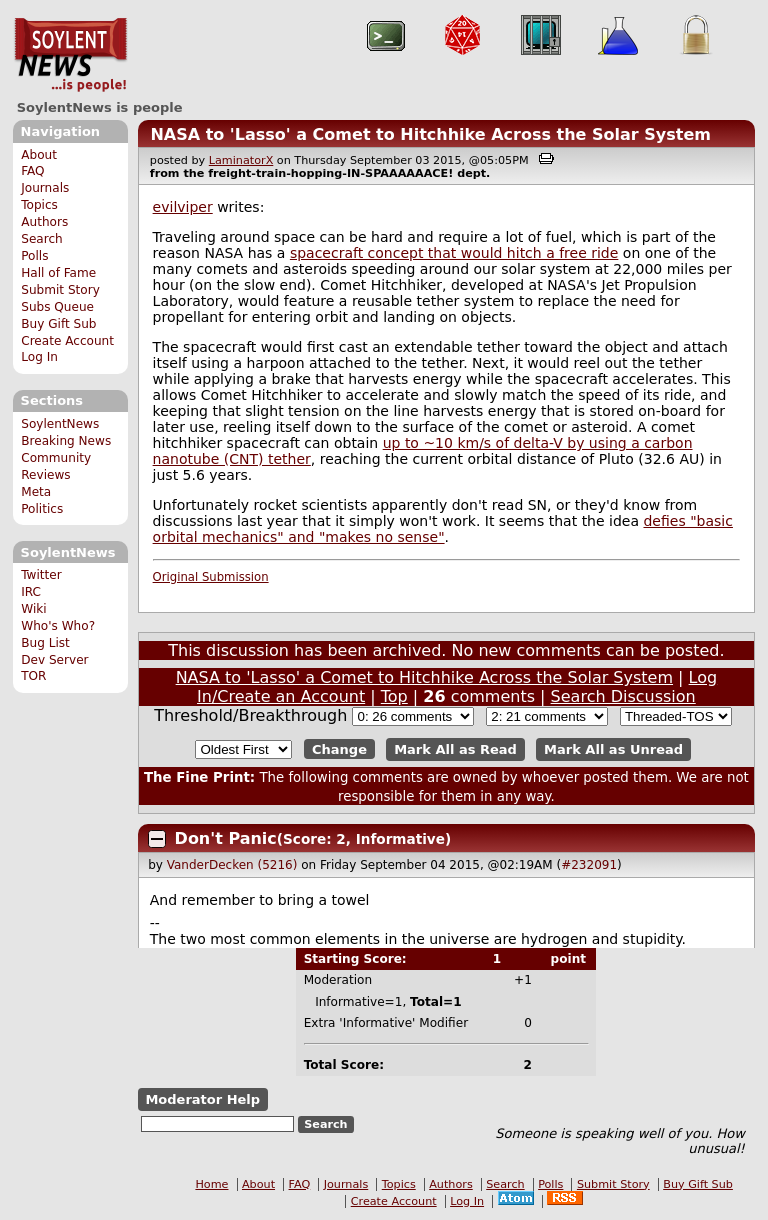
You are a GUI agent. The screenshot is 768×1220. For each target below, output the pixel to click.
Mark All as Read (455, 749)
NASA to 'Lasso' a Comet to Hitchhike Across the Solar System (430, 134)
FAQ (32, 171)
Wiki (33, 609)
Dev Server (54, 660)
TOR (33, 676)
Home (211, 1184)
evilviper (183, 207)
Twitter (41, 575)
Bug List (45, 643)
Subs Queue (57, 307)
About (39, 155)
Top (394, 696)
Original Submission (211, 577)
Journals (45, 188)
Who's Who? (58, 626)
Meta (36, 492)
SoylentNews (70, 55)
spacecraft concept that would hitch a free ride (454, 253)
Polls (34, 256)
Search (42, 239)
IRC (31, 592)
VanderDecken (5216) (232, 865)
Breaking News (66, 441)
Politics (42, 509)
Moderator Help (202, 1099)
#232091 (589, 865)
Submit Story (60, 290)
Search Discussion (623, 696)
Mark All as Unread (613, 749)
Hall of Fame (58, 273)
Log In (39, 357)
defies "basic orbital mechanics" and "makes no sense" (443, 529)
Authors (44, 222)
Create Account (67, 341)
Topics (39, 205)
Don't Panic (226, 838)
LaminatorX (241, 160)
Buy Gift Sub (58, 324)
